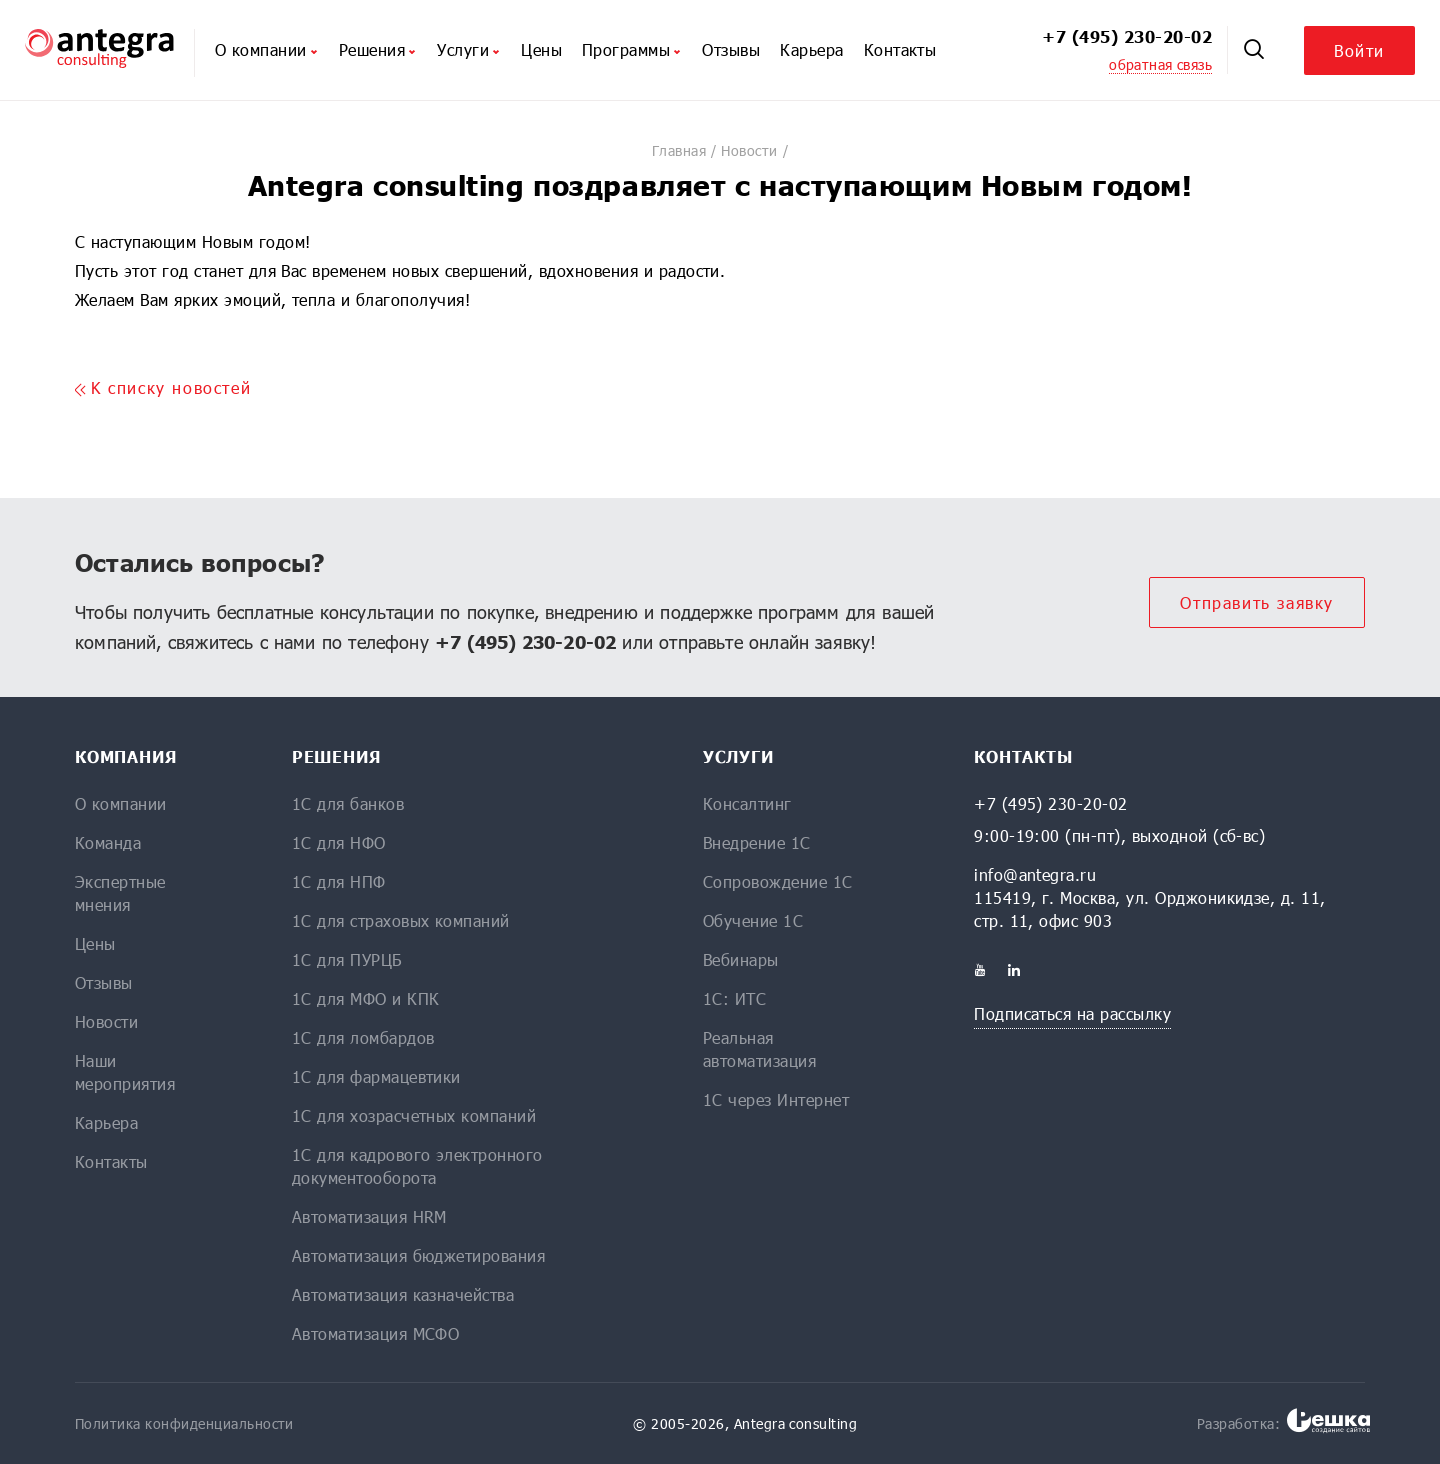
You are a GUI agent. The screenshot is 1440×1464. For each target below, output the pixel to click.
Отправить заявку (1257, 602)
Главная (679, 150)
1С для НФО (339, 842)
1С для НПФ (339, 881)
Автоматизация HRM (369, 1216)
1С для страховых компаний (401, 920)
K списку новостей (163, 387)
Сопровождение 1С (778, 881)
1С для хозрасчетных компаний (414, 1115)
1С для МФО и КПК (366, 998)
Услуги (469, 49)
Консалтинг (747, 803)
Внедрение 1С (757, 842)
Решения (378, 49)
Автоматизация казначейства (403, 1294)
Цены (541, 49)
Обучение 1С (753, 920)
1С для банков (348, 803)
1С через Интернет (776, 1099)
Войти (1359, 50)
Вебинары (741, 959)
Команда (108, 842)
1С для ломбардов (363, 1037)
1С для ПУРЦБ (347, 959)
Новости (749, 150)
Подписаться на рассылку (1072, 1014)
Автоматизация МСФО (376, 1333)
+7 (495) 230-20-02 (1127, 36)
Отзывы (731, 49)
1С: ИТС (734, 998)
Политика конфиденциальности (184, 1423)
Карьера (811, 49)
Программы (632, 49)
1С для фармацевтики (376, 1076)
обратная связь (1160, 64)
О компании (267, 49)
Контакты (900, 49)
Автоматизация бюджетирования (418, 1255)
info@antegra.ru (1035, 874)
